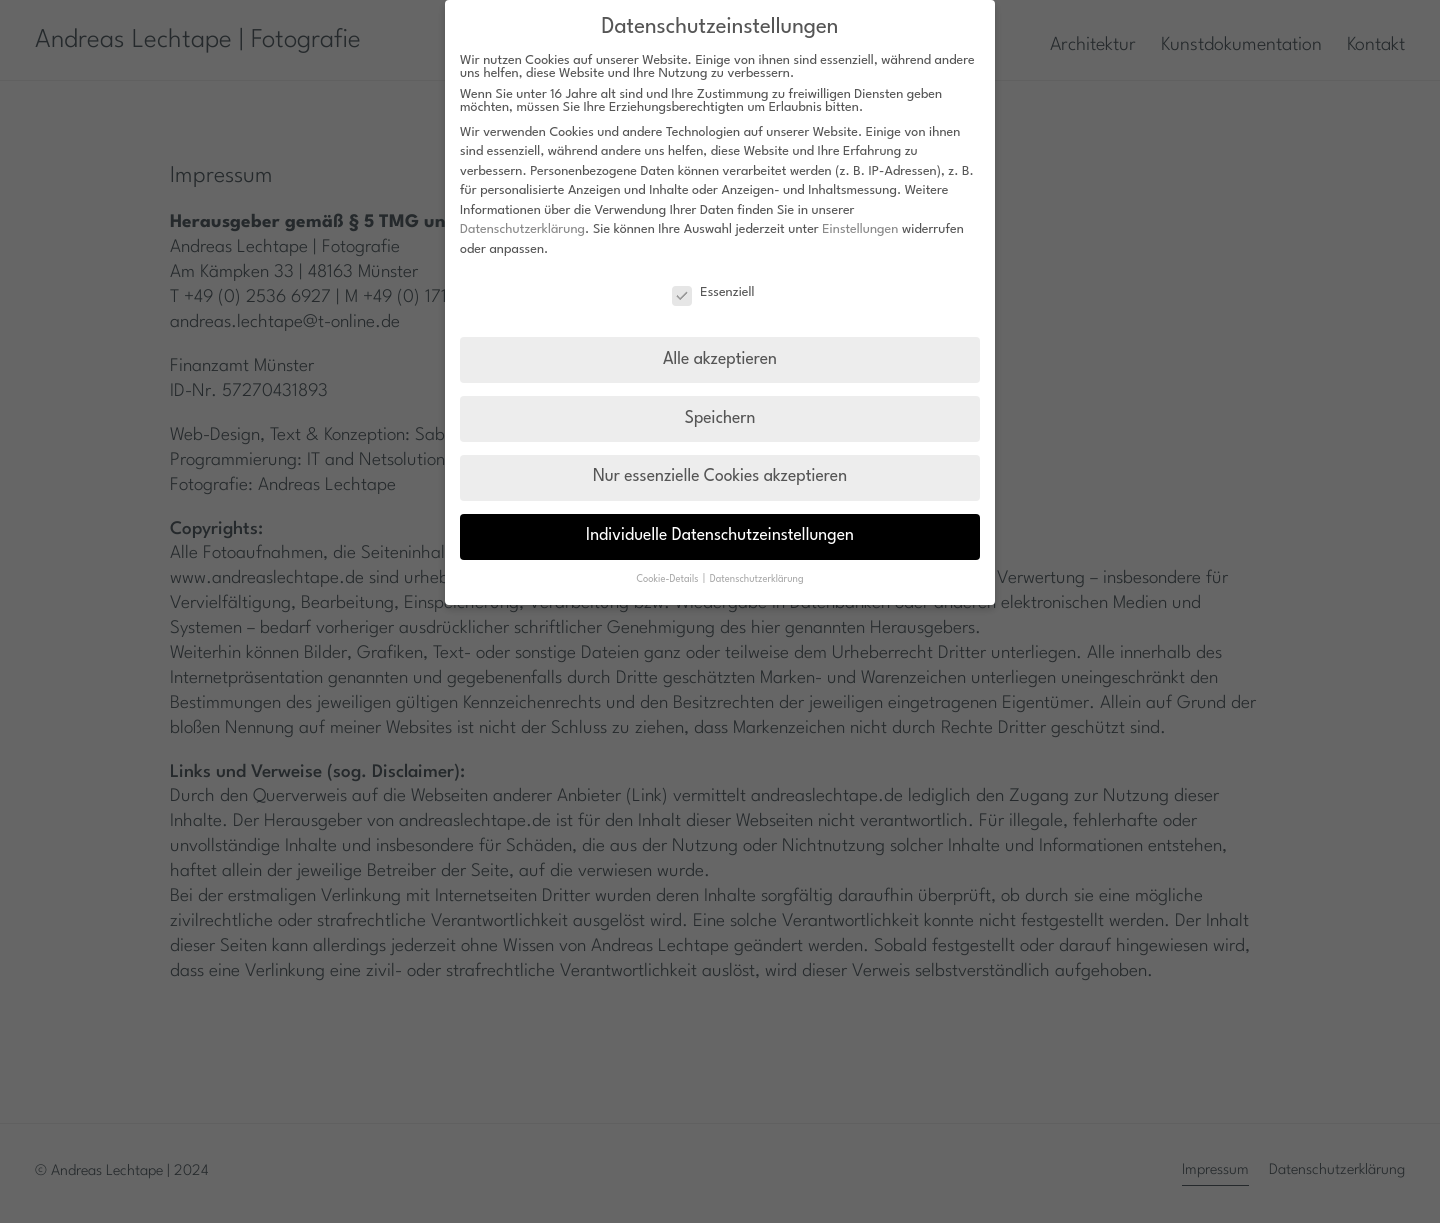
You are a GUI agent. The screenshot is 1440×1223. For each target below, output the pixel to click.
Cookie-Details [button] (668, 579)
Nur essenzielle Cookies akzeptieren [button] (720, 477)
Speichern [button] (720, 419)
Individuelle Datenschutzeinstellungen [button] (720, 536)
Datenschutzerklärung (522, 229)
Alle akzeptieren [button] (720, 360)
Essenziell (713, 292)
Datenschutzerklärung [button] (757, 579)
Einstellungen (860, 229)
